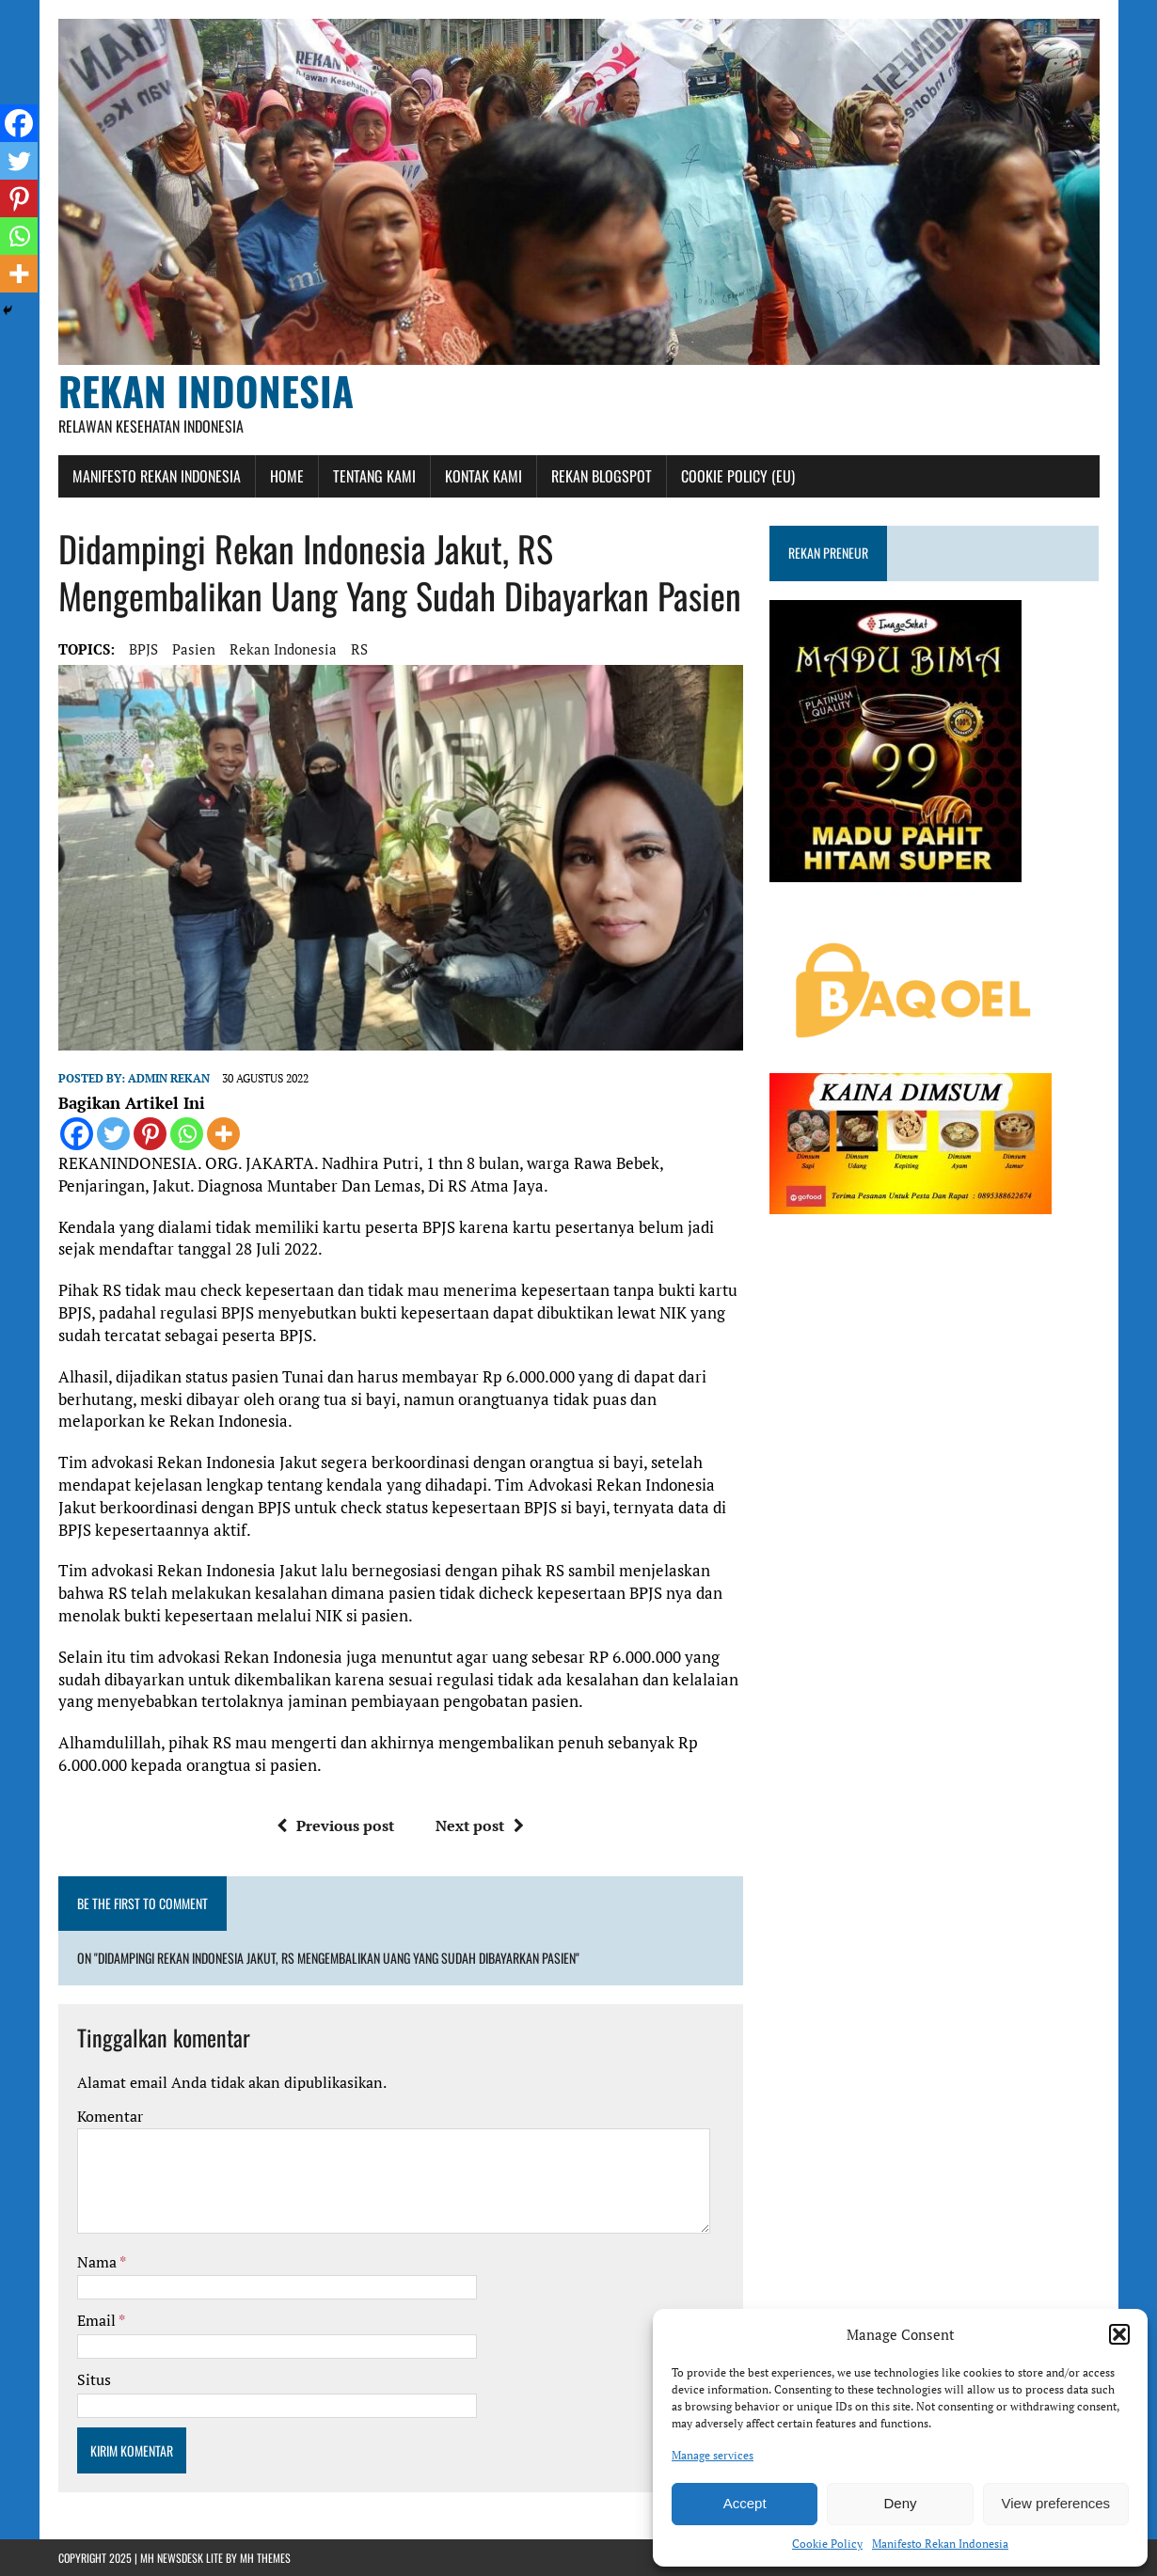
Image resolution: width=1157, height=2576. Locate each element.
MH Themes (265, 2558)
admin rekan (169, 1078)
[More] (223, 1133)
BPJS (143, 649)
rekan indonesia (283, 649)
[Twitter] (113, 1133)
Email (98, 2320)
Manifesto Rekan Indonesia (940, 2543)
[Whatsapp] (186, 1133)
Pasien (193, 649)
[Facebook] (76, 1133)
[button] (1119, 2334)
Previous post (335, 1825)
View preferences (1056, 2503)
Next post (480, 1825)
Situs (94, 2379)
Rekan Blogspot (601, 476)
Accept (745, 2503)
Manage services (712, 2455)
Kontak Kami (483, 476)
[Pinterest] (150, 1133)
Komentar (110, 2116)
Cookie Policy (827, 2543)
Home (287, 476)
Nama (98, 2262)
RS (359, 649)
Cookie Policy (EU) (738, 476)
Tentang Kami (374, 476)
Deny (899, 2503)
